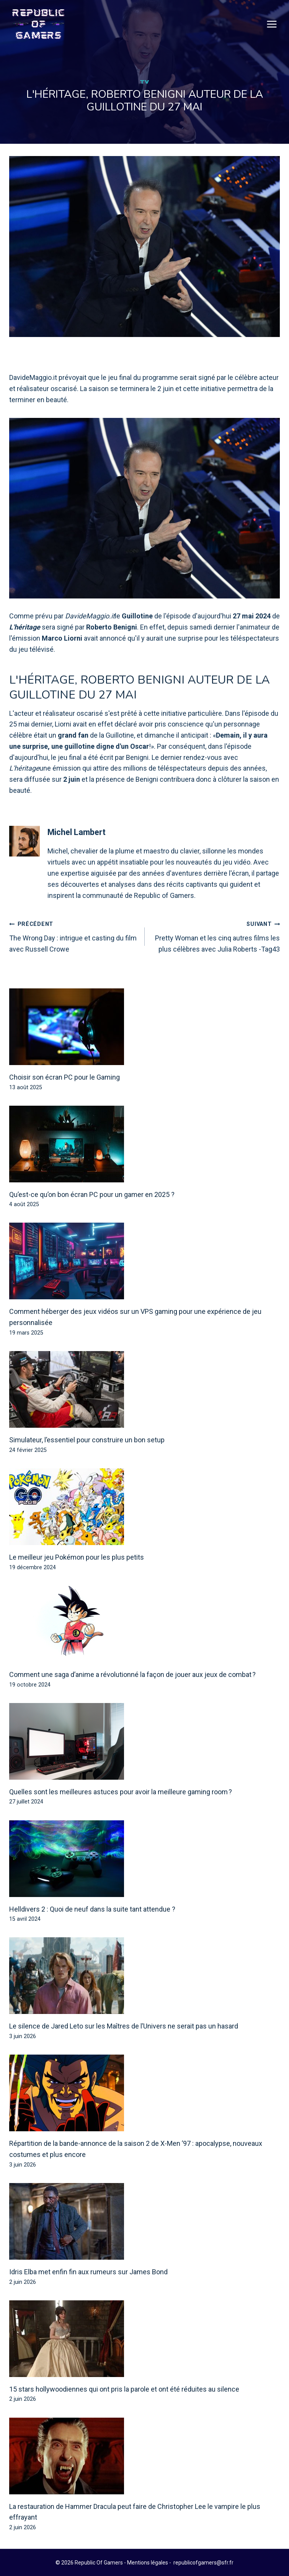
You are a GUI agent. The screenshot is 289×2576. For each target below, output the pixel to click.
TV (144, 81)
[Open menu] (272, 24)
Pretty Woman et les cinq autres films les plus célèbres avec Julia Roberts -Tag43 (216, 936)
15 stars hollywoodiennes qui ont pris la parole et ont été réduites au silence (124, 2389)
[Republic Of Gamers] (38, 24)
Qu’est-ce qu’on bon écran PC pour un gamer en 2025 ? (92, 1195)
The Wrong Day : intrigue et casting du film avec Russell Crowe (73, 936)
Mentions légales (147, 2563)
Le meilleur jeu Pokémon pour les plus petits (76, 1557)
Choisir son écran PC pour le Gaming (64, 1077)
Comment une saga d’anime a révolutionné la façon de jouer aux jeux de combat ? (132, 1675)
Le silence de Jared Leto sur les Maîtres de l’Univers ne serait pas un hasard (123, 2026)
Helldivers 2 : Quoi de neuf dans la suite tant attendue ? (92, 1909)
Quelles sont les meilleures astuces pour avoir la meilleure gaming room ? (120, 1792)
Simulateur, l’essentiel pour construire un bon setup (87, 1440)
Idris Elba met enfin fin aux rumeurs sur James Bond (88, 2272)
